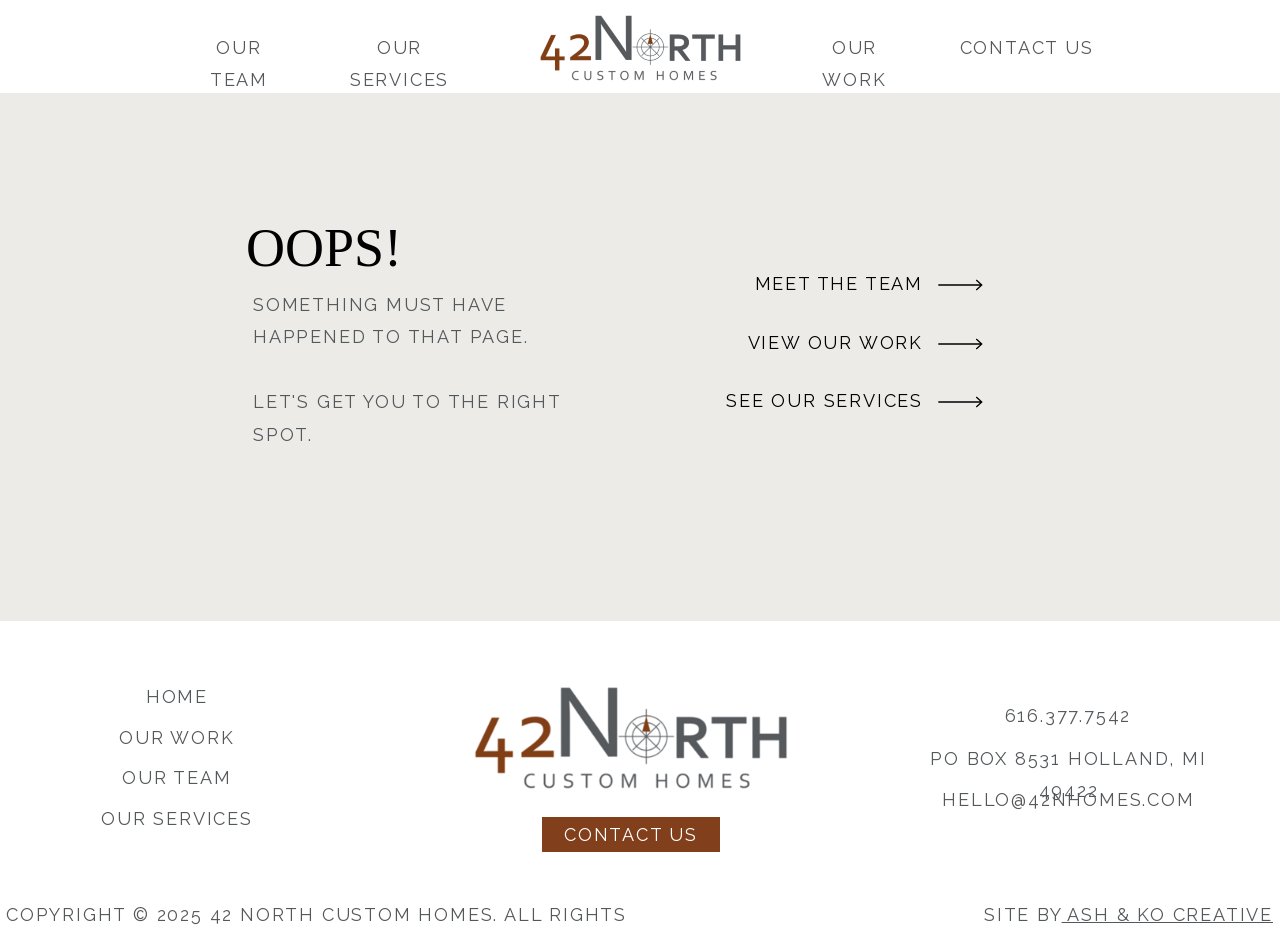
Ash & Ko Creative (1167, 914)
